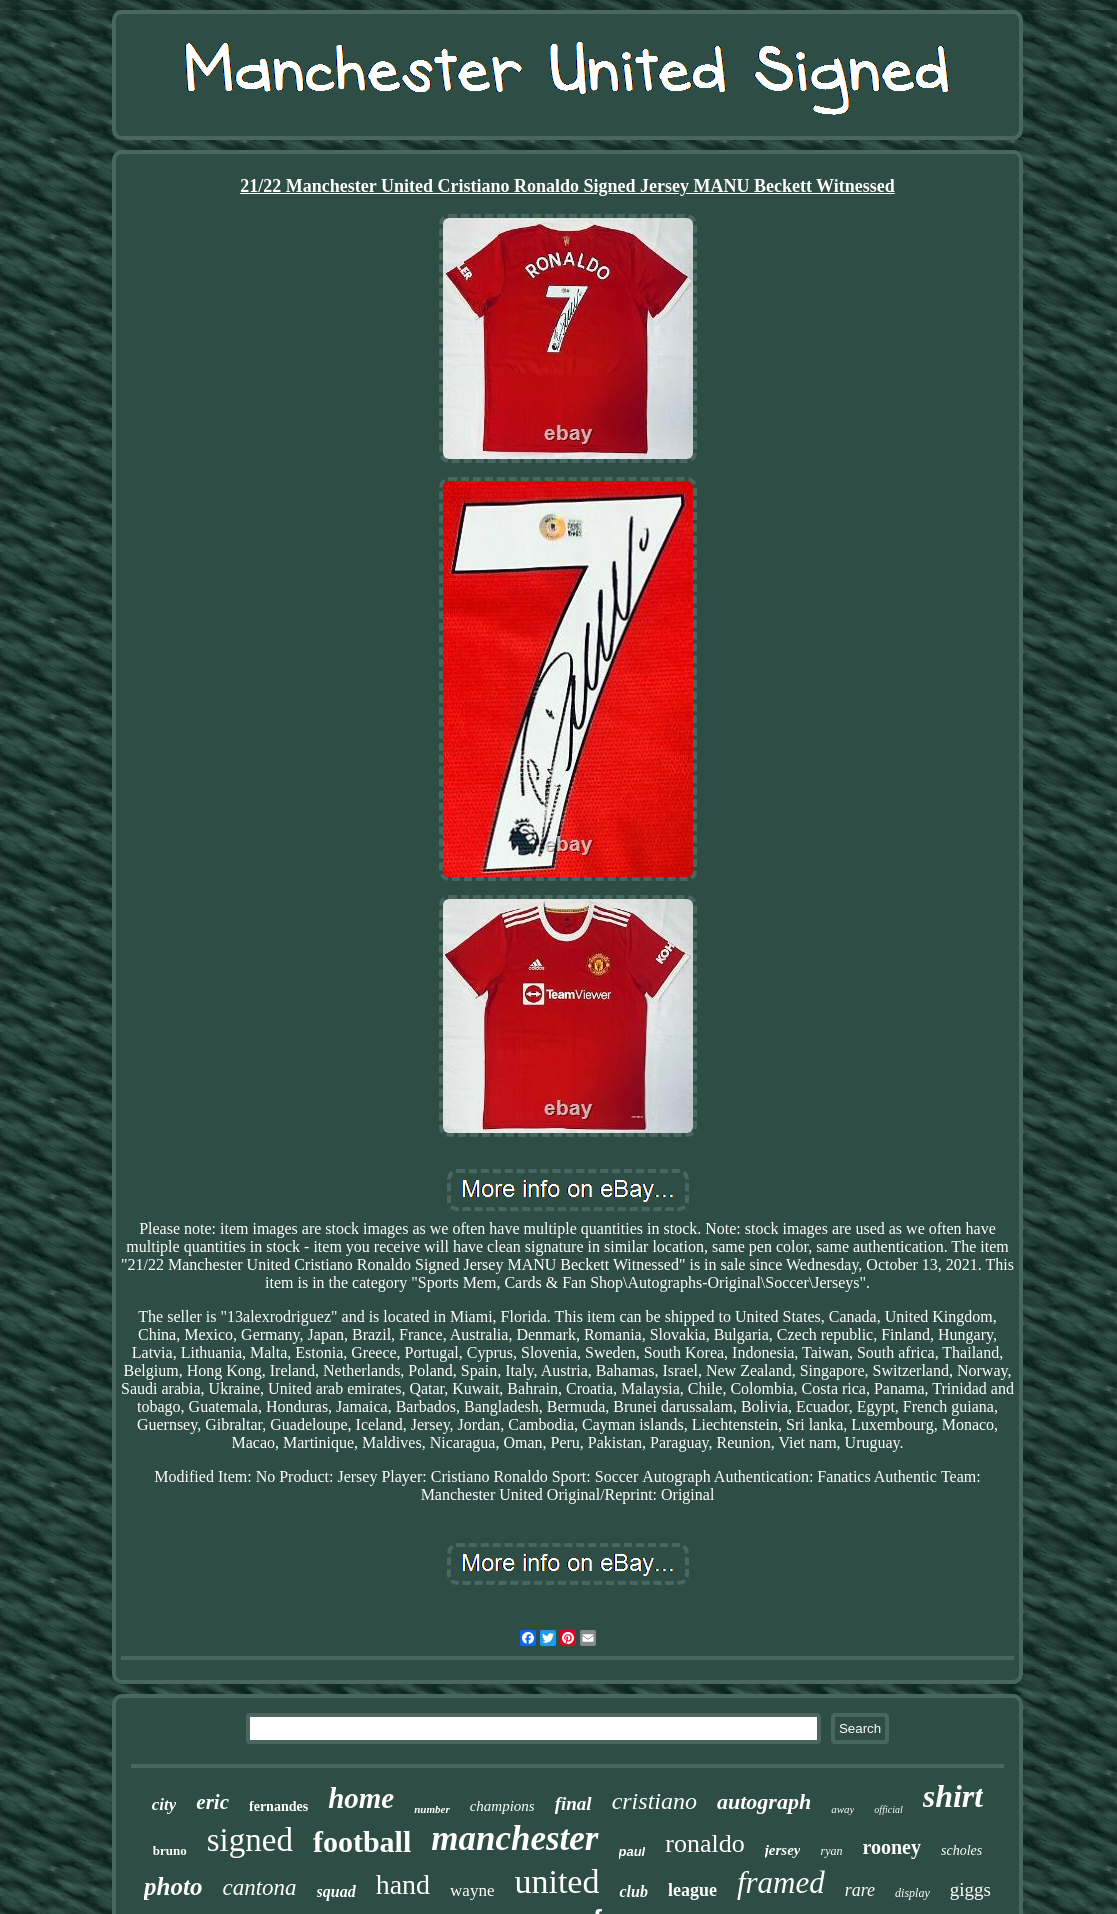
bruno (170, 1850)
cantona (259, 1887)
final (573, 1803)
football (362, 1841)
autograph (764, 1801)
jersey (783, 1850)
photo (173, 1886)
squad (336, 1891)
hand (403, 1884)
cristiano (654, 1801)
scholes (961, 1850)
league (692, 1890)
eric (212, 1802)
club (633, 1891)
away (842, 1809)
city (164, 1804)
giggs (970, 1889)
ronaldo (704, 1843)
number (431, 1809)
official (888, 1809)
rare (860, 1890)
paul (632, 1851)
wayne (472, 1890)
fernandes (278, 1806)
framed (781, 1882)
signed (250, 1840)
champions (502, 1806)
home (361, 1798)
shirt (953, 1796)
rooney (891, 1847)
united (556, 1881)
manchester (514, 1838)
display (912, 1893)
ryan (831, 1851)
